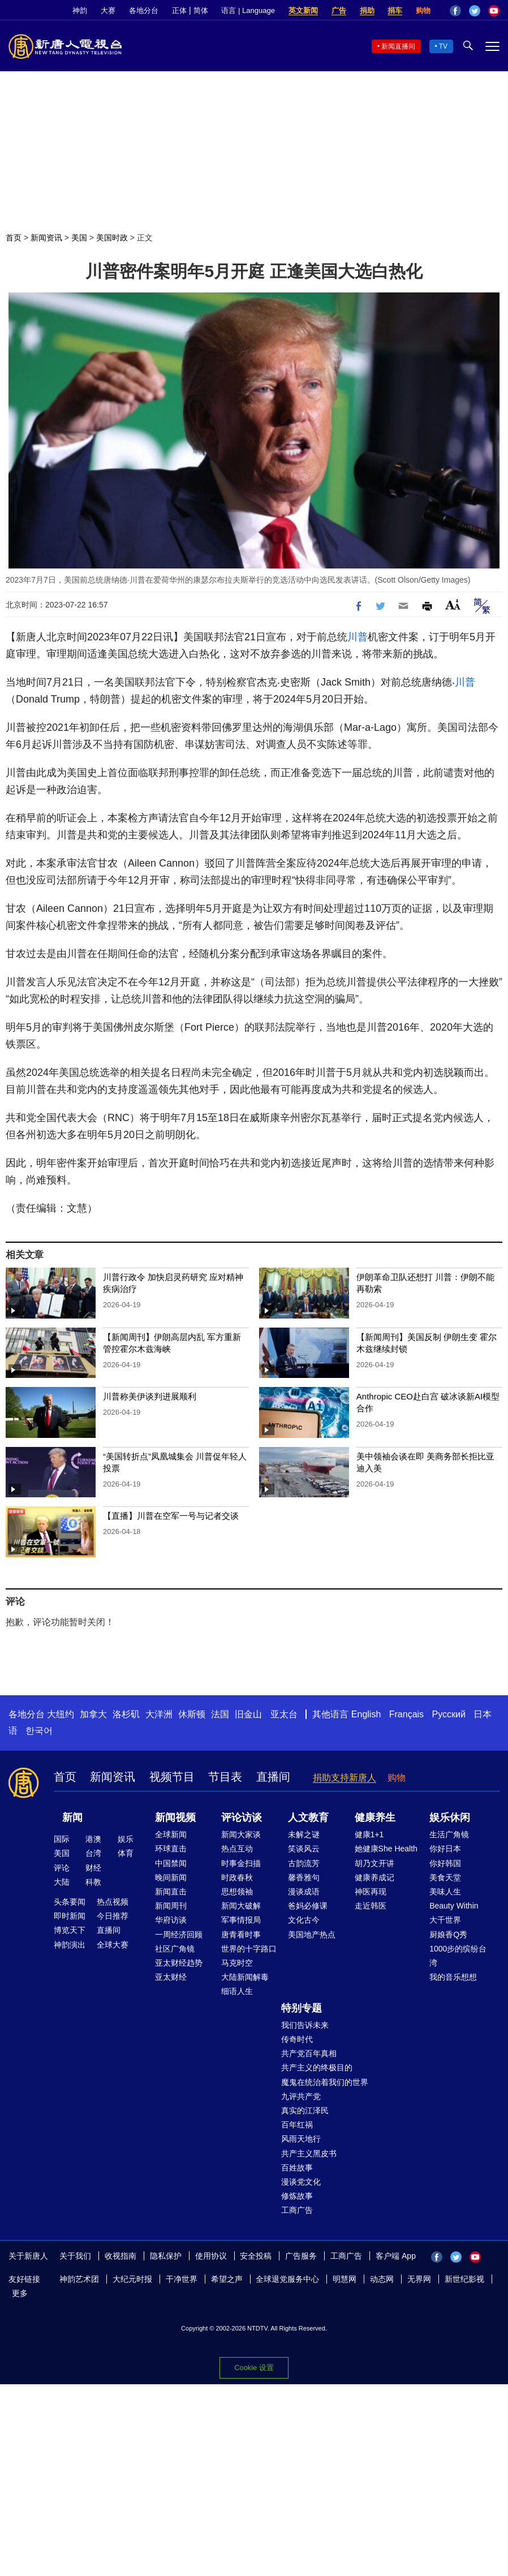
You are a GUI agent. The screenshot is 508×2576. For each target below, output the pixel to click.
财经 (93, 1867)
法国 (220, 1714)
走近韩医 (370, 1905)
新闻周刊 (171, 1905)
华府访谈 (171, 1919)
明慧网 (344, 2279)
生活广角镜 (449, 1834)
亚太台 (284, 1714)
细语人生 (237, 1991)
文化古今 (304, 1919)
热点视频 (112, 1901)
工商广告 (297, 2210)
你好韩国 (445, 1863)
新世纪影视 (464, 2279)
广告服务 (301, 2255)
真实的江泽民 (305, 2110)
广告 (339, 10)
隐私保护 (166, 2255)
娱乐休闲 (449, 1817)
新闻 (72, 1817)
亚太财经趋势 (179, 1962)
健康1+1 (369, 1834)
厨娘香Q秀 (448, 1934)
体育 (126, 1853)
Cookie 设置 (253, 2367)
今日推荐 (112, 1915)
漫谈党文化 (301, 2181)
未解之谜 (304, 1834)
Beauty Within (453, 1905)
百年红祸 (297, 2124)
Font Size (453, 604)
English (366, 1714)
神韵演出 (69, 1944)
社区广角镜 (175, 1948)
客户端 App (396, 2255)
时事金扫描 (241, 1863)
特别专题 (301, 2008)
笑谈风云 (304, 1848)
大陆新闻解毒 (245, 1976)
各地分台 (143, 10)
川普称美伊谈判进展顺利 (149, 1396)
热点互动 (237, 1848)
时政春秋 (237, 1877)
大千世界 (445, 1919)
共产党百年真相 (309, 2053)
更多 (20, 2293)
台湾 (93, 1853)
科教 (93, 1881)
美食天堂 (445, 1877)
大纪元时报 (132, 2279)
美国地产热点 (311, 1934)
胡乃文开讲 (374, 1863)
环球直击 (171, 1848)
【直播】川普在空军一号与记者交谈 (171, 1515)
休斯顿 (191, 1714)
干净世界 (181, 2279)
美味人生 (445, 1891)
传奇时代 (297, 2039)
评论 (62, 1867)
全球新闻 (171, 1834)
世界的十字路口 (249, 1948)
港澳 (93, 1838)
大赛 (108, 10)
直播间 (273, 1777)
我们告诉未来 (305, 2025)
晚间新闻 (171, 1877)
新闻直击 (171, 1891)
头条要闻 (69, 1901)
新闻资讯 (46, 237)
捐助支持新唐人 (344, 1777)
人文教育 (308, 1817)
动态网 (382, 2279)
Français (406, 1714)
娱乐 (126, 1838)
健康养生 (375, 1817)
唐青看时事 (241, 1934)
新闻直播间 (398, 46)
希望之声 (227, 2279)
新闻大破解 (241, 1905)
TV (443, 46)
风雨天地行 (301, 2138)
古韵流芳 (304, 1863)
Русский (449, 1714)
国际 (62, 1838)
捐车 (395, 10)
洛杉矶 (126, 1714)
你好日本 (445, 1848)
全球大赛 (112, 1944)
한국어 (39, 1730)
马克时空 (237, 1962)
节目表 (225, 1777)
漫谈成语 (304, 1891)
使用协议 (211, 2255)
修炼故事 (297, 2195)
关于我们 (75, 2255)
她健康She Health (386, 1848)
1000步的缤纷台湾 (458, 1955)
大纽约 (60, 1714)
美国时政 (112, 237)
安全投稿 (256, 2255)
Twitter (474, 10)
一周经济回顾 (179, 1934)
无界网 (419, 2279)
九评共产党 (301, 2096)
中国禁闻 (171, 1863)
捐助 (367, 10)
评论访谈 (241, 1817)
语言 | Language (247, 10)
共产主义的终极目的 (316, 2067)
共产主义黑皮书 (309, 2153)
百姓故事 (297, 2167)
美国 (79, 237)
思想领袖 (237, 1891)
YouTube (494, 10)
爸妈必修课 (308, 1905)
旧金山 (248, 1714)
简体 (200, 10)
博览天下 (69, 1930)
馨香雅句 (304, 1877)
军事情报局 (241, 1919)
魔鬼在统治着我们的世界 (324, 2082)
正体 (179, 10)
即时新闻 (69, 1915)
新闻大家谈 (241, 1834)
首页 (13, 237)
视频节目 (172, 1777)
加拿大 (93, 1714)
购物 (423, 10)
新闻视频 (175, 1817)
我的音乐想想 (453, 1976)
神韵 (79, 10)
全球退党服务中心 (287, 2279)
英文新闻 (303, 10)
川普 (357, 637)
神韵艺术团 (79, 2279)
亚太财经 (171, 1976)
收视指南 (120, 2255)
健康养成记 (374, 1877)
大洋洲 (159, 1714)
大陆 (62, 1881)
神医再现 (370, 1891)
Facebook (455, 10)
